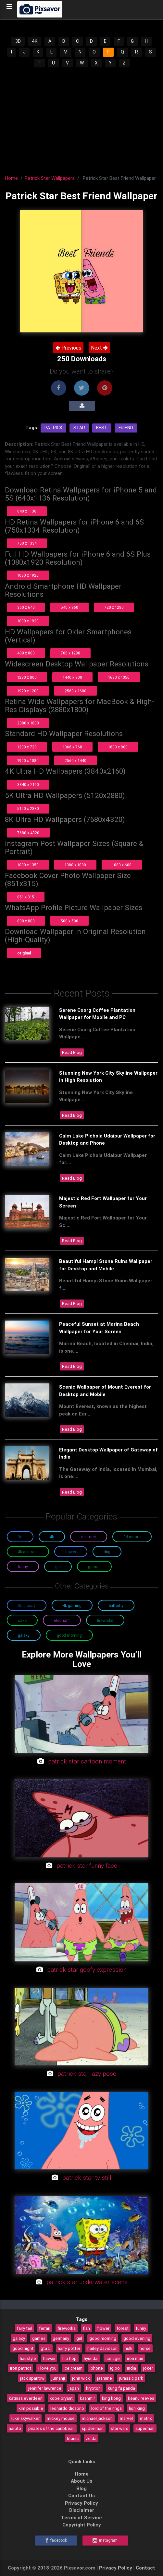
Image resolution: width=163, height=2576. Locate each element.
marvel (126, 2418)
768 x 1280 (70, 653)
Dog (107, 1551)
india (131, 2368)
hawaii (49, 2358)
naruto (15, 2428)
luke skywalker (25, 2418)
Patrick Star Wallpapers (50, 178)
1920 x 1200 (28, 690)
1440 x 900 (72, 677)
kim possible (31, 2408)
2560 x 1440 (75, 760)
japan (74, 2388)
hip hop (69, 2358)
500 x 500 (69, 920)
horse (145, 2348)
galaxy (19, 2338)
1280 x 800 (27, 677)
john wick (81, 2378)
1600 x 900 (118, 747)
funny (141, 2328)
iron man (135, 2358)
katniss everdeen (26, 2398)
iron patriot (20, 2368)
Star (79, 428)
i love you (47, 2368)
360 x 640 (26, 607)
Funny (23, 1566)
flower (103, 2328)
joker (148, 2368)
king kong (111, 2398)
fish (86, 2328)
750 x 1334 (27, 543)
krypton (93, 2388)
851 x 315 (25, 897)
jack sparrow (32, 2378)
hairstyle (28, 2358)
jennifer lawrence (44, 2388)
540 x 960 (69, 607)
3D (18, 41)
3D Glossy (26, 1605)
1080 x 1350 (28, 864)
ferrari (44, 2328)
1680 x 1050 (119, 677)
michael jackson (97, 2418)
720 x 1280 (114, 607)
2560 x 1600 (75, 690)
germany (61, 2338)
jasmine (104, 2378)
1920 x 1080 (28, 760)
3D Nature (132, 1536)
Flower (70, 1551)
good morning (102, 2338)
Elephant (62, 1620)
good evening (136, 2338)
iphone (96, 2368)
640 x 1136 (26, 511)
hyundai (91, 2358)
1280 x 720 (27, 747)
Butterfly (116, 1605)
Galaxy (24, 1635)
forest (123, 2328)
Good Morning (69, 1635)
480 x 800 (26, 653)
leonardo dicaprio (67, 2408)
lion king (137, 2408)
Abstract (88, 1536)
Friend (126, 428)
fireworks (66, 2328)
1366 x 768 (72, 747)
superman (145, 2428)
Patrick (53, 428)
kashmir (87, 2398)
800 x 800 (26, 920)
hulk (128, 2348)
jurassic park (131, 2378)
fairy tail (24, 2328)
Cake (22, 1620)
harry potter (69, 2348)
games (38, 2338)
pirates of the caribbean (51, 2428)
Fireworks (105, 1620)
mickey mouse (61, 2418)
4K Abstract (28, 1551)
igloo (115, 2368)
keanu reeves (141, 2398)
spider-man (93, 2428)
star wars (119, 2428)
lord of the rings (106, 2408)
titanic (73, 2438)
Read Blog (72, 1052)
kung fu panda (121, 2388)
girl (79, 2338)
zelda (91, 2438)
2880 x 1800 (28, 723)
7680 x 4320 (28, 832)
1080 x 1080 (75, 864)
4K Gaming (72, 1605)
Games (94, 1566)
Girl (58, 1566)
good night (22, 2348)
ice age (113, 2358)
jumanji (58, 2378)
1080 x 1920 (28, 575)
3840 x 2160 (28, 784)
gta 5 (46, 2348)
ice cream (73, 2368)
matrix (146, 2418)
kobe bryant (61, 2398)
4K (34, 41)
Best (101, 428)
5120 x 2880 (28, 808)
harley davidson (102, 2348)
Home (11, 178)
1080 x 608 (122, 864)
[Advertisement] (81, 117)
